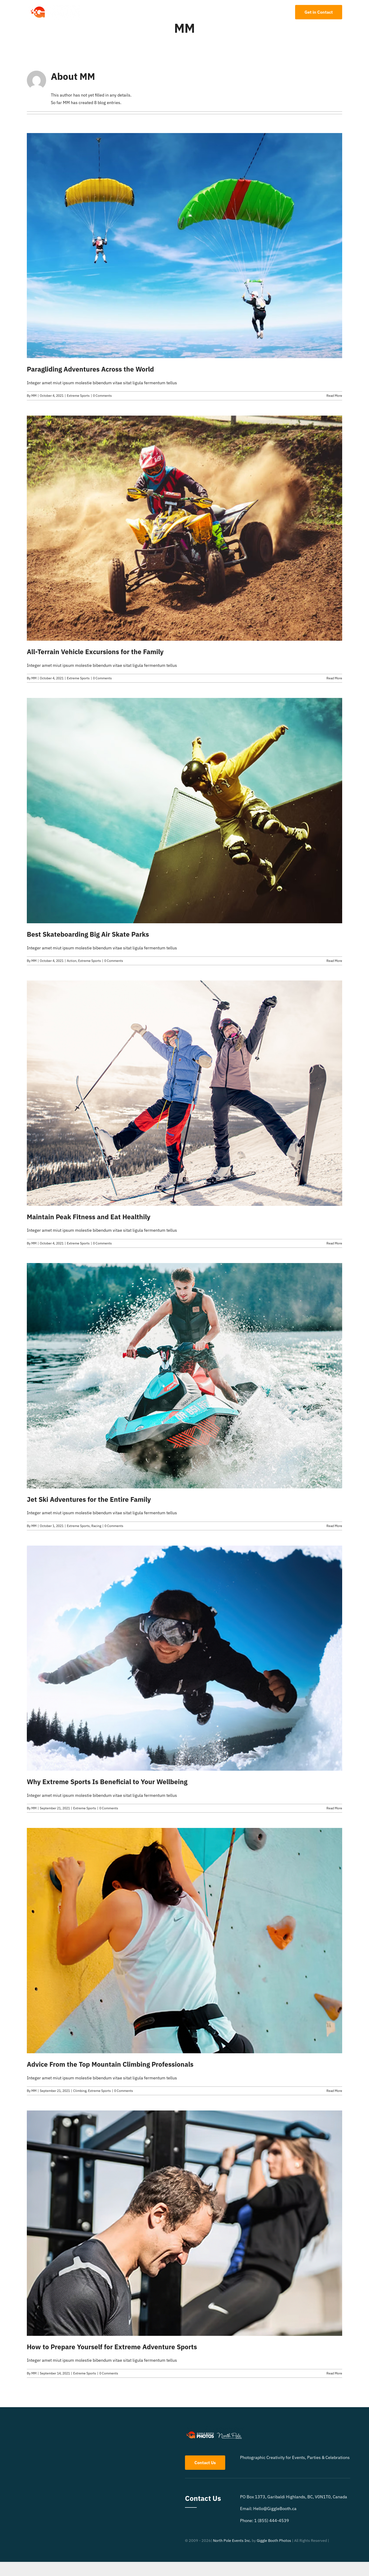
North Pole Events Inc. (232, 2540)
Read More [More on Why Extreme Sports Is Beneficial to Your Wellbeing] (334, 1808)
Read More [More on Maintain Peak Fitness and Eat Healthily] (334, 1243)
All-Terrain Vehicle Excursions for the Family (95, 651)
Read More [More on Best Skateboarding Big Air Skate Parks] (334, 961)
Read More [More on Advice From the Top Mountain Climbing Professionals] (334, 2091)
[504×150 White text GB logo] (53, 6)
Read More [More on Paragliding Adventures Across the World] (334, 395)
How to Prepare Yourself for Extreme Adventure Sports (112, 2346)
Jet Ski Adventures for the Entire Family (89, 1499)
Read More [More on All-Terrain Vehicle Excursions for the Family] (334, 678)
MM (33, 395)
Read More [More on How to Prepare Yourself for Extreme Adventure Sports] (334, 2373)
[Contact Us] (318, 12)
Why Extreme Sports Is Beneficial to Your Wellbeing (107, 1781)
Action (71, 961)
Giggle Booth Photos (274, 2540)
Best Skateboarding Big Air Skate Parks (88, 934)
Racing (96, 1526)
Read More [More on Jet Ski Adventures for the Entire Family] (334, 1526)
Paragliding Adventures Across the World (90, 369)
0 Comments (102, 395)
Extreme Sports (78, 395)
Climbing (79, 2091)
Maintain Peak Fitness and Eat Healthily (88, 1216)
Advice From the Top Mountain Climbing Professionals (110, 2064)
